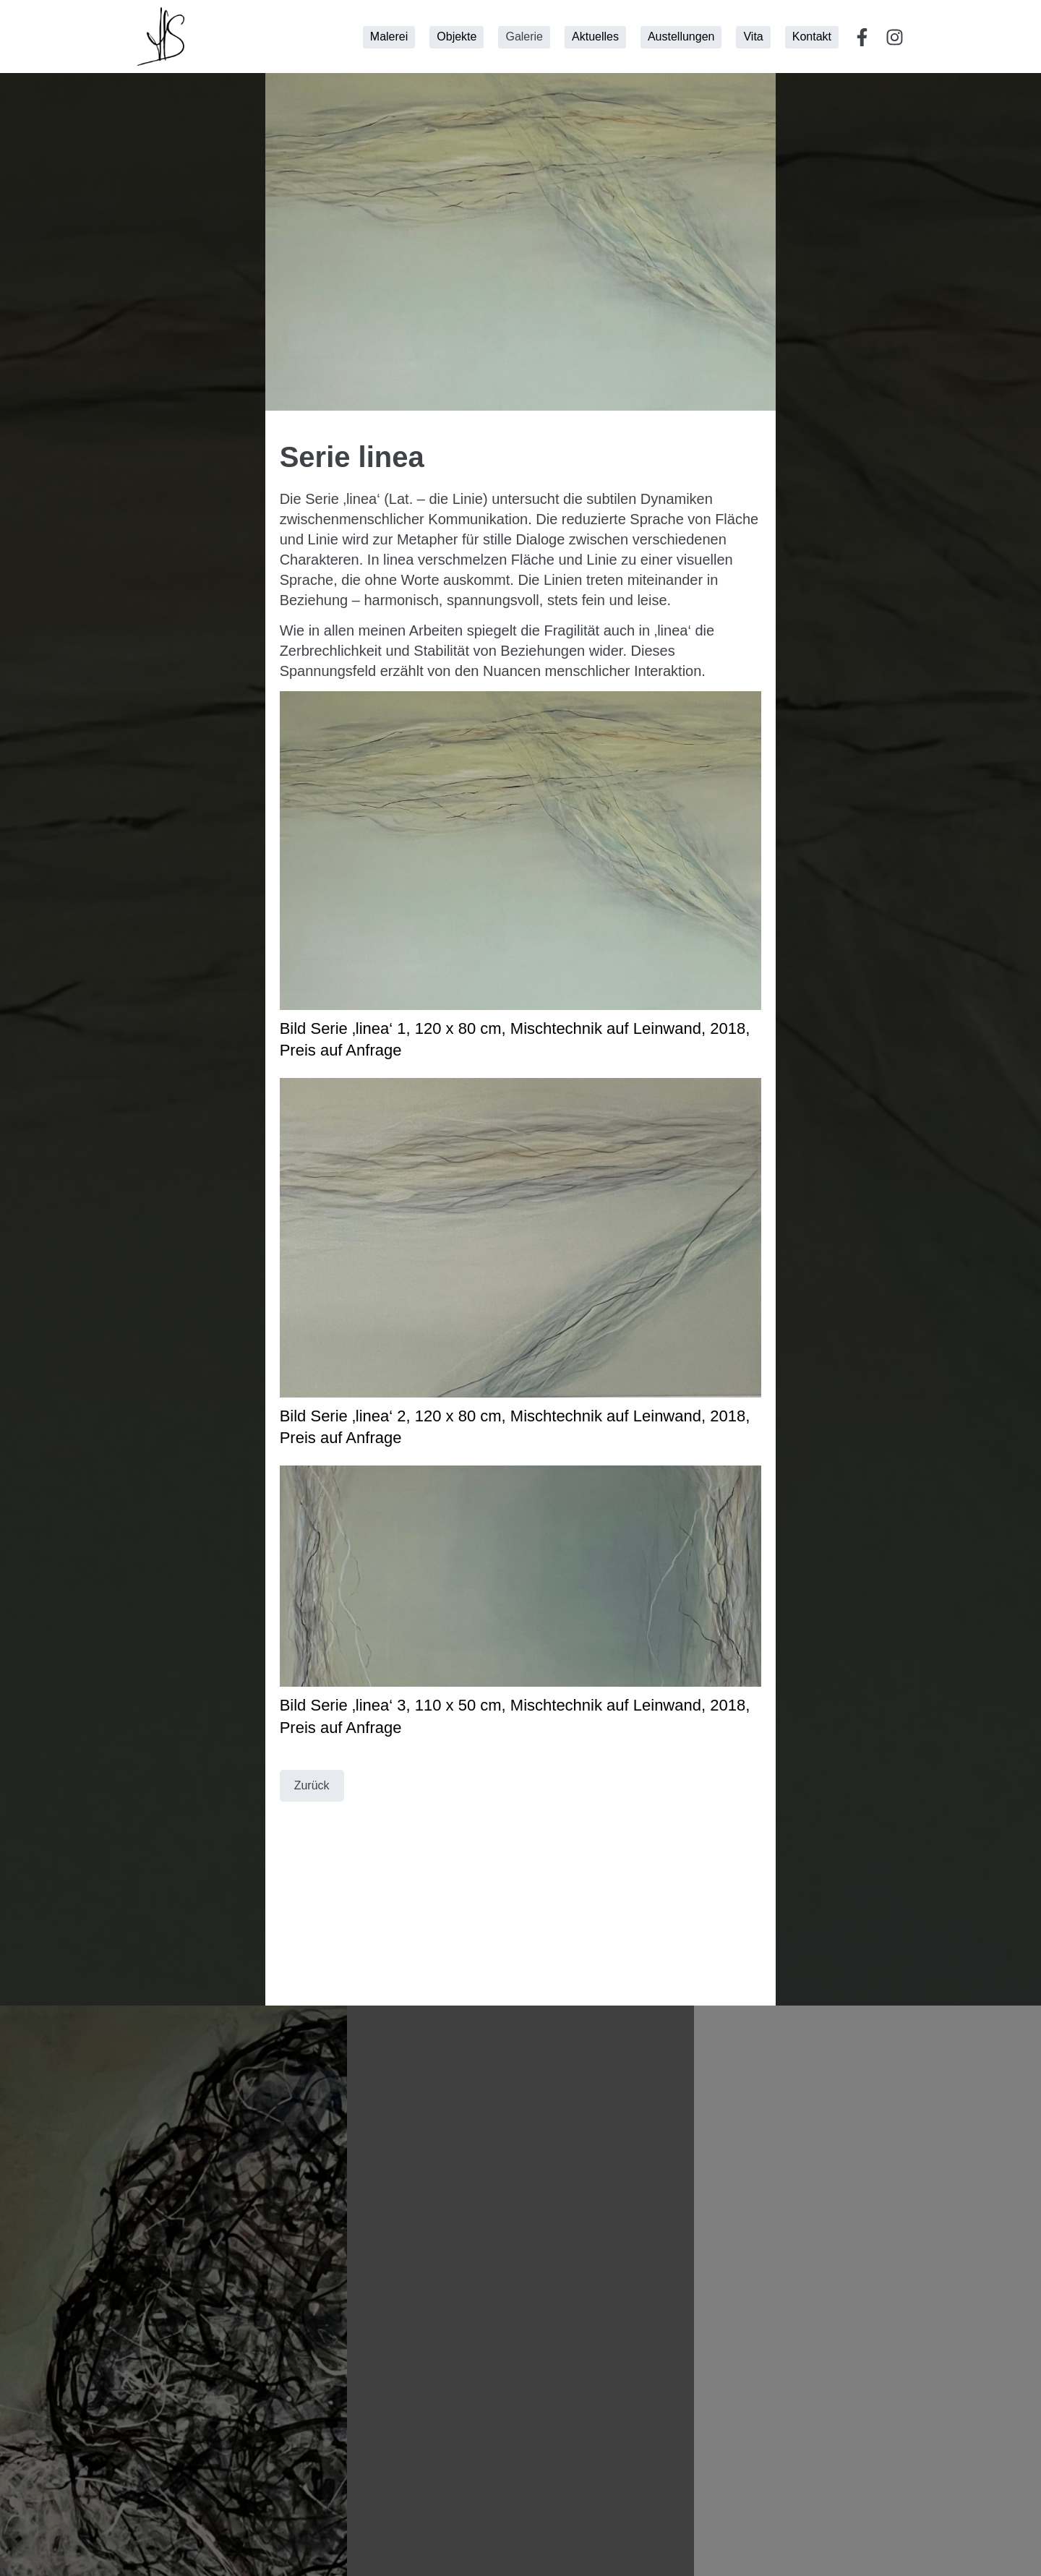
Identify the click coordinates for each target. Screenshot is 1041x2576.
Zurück (312, 1785)
